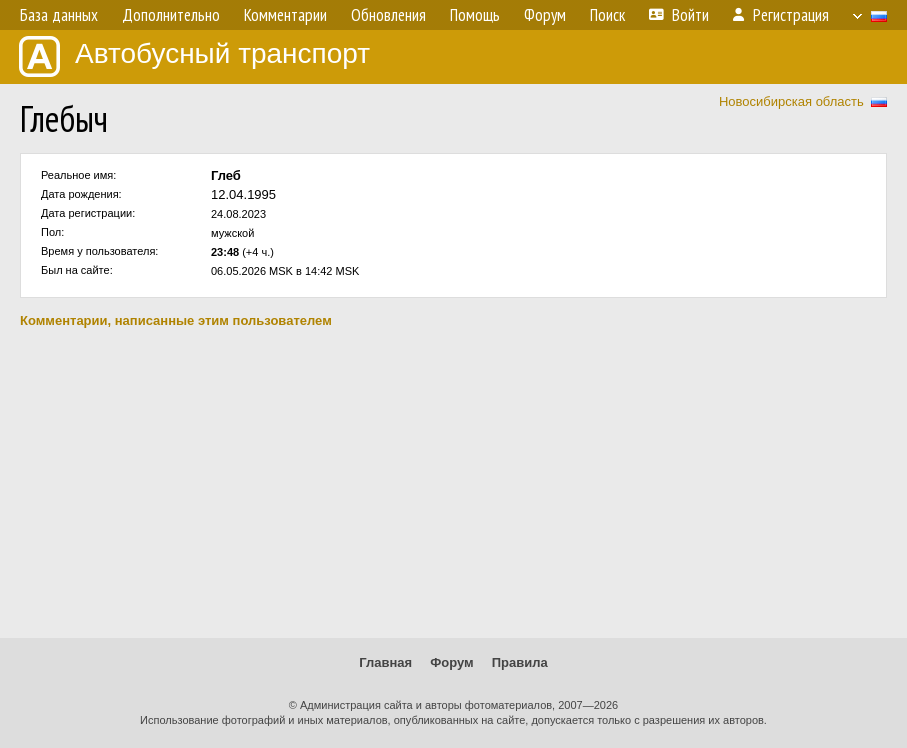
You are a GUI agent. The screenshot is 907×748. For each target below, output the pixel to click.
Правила (520, 662)
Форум (451, 662)
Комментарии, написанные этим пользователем (176, 320)
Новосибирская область (791, 101)
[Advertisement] (453, 483)
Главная (385, 662)
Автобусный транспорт (194, 56)
